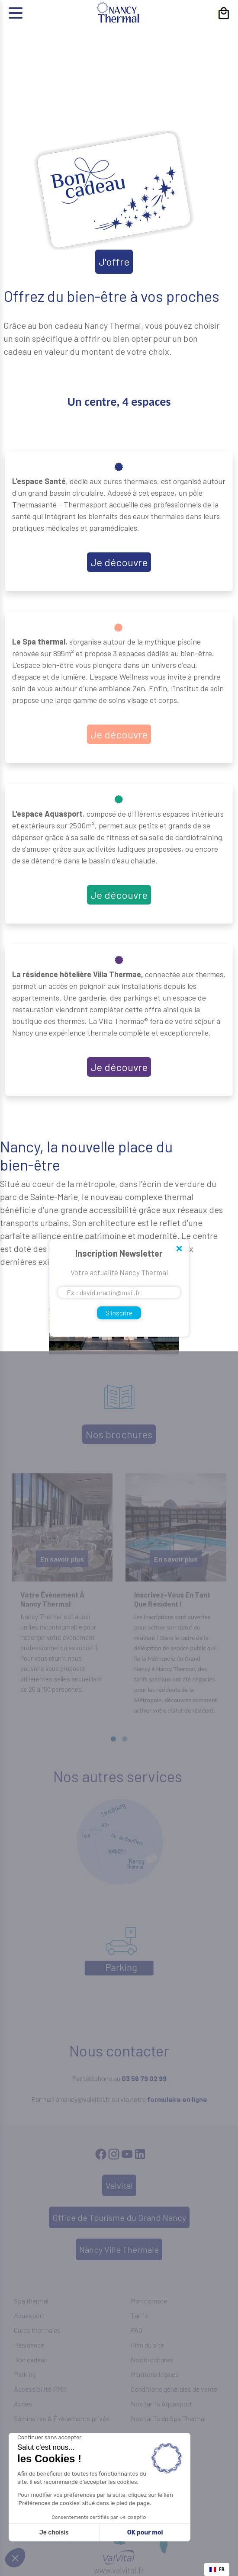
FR (217, 2569)
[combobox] (216, 2569)
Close (178, 1249)
